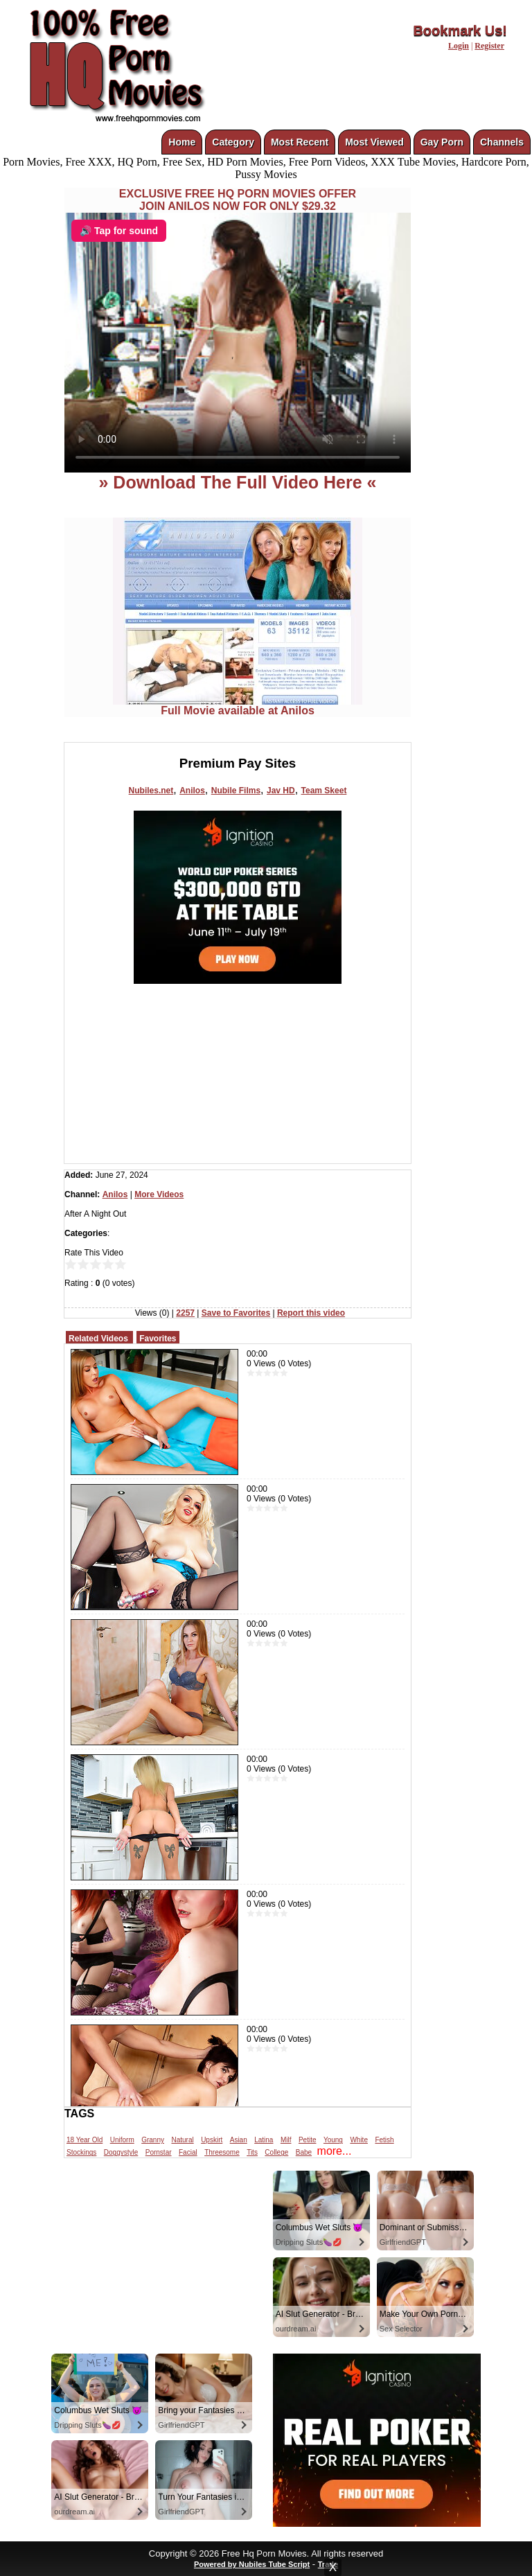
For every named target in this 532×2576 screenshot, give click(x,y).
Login (458, 46)
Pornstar (158, 2152)
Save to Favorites (236, 1313)
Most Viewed (374, 142)
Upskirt (211, 2140)
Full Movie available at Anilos (237, 705)
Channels (502, 142)
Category (233, 142)
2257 (185, 1313)
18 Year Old (84, 2140)
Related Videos (98, 1338)
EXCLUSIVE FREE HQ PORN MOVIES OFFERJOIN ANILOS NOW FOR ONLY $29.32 (237, 200)
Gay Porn (441, 142)
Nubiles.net (151, 790)
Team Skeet (324, 790)
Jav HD (281, 790)
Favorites (157, 1338)
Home (181, 142)
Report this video (311, 1313)
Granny (152, 2140)
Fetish (384, 2140)
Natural (182, 2140)
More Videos (159, 1194)
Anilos (192, 790)
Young (333, 2140)
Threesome (222, 2152)
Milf (286, 2140)
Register (489, 46)
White (359, 2140)
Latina (263, 2140)
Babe (304, 2152)
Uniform (122, 2140)
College (276, 2152)
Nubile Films (235, 790)
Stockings (81, 2152)
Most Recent (299, 142)
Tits (252, 2152)
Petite (308, 2140)
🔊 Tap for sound (119, 230)
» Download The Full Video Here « (237, 482)
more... (334, 2151)
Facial (188, 2152)
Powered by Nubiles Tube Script (252, 2564)
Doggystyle (121, 2152)
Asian (238, 2140)
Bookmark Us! (460, 30)
